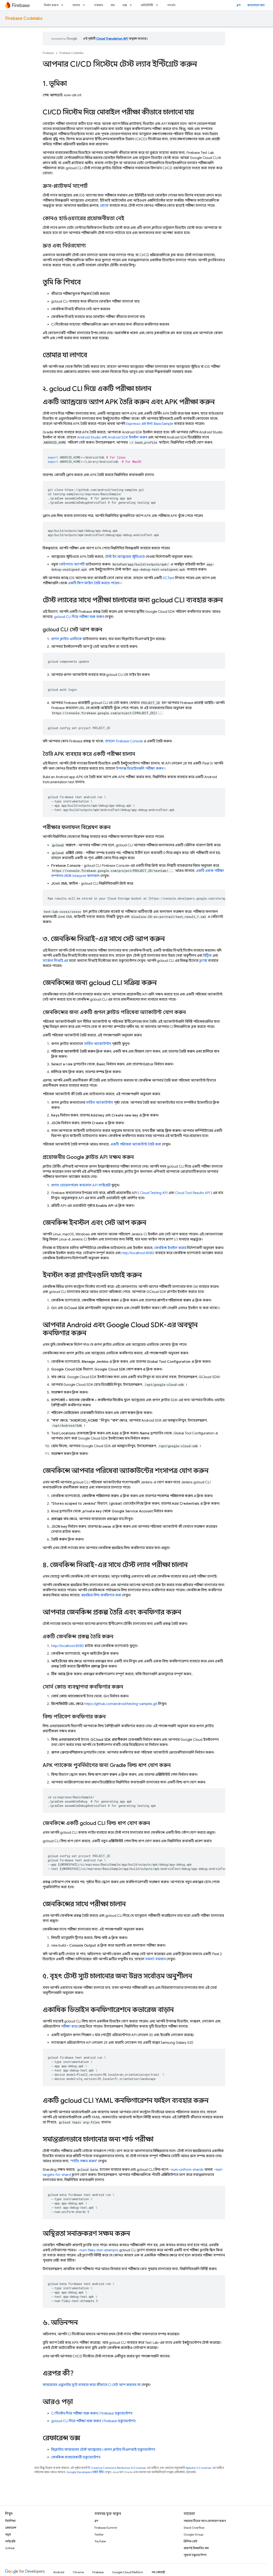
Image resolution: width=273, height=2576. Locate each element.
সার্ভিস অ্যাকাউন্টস (97, 1044)
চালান (76, 5)
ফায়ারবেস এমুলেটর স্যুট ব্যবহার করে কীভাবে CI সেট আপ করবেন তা (92, 2385)
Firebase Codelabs (23, 18)
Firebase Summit (105, 2528)
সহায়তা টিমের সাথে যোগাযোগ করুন (205, 2521)
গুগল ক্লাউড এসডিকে (66, 639)
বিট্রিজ (207, 955)
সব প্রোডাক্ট (158, 2572)
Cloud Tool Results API (192, 1193)
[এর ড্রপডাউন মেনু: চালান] (85, 5)
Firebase (48, 53)
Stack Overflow (194, 2528)
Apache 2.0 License (198, 2468)
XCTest (168, 578)
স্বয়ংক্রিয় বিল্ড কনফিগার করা (101, 1595)
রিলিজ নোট (190, 2541)
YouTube (100, 2541)
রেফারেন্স (10, 2528)
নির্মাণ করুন (51, 5)
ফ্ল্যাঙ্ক (203, 961)
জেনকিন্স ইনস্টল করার (170, 1248)
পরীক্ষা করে (69, 2026)
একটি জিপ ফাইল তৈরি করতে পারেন (93, 583)
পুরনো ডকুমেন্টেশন (195, 2555)
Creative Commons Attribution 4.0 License (118, 2468)
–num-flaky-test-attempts (98, 2250)
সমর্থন (171, 5)
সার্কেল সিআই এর (55, 961)
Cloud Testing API (154, 1193)
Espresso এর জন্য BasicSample (149, 424)
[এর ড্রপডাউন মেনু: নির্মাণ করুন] (63, 5)
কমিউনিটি (147, 5)
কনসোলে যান (255, 5)
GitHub (10, 2548)
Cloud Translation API (112, 38)
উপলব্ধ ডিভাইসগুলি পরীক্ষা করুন (139, 768)
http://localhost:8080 (138, 1253)
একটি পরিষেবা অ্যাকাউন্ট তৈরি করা (135, 1144)
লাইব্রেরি (10, 2541)
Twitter (99, 2534)
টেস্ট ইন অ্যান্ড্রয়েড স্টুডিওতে (125, 557)
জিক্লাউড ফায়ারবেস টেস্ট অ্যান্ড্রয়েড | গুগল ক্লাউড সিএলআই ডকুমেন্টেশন (103, 2450)
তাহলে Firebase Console (124, 741)
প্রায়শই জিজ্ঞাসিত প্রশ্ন (196, 2548)
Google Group (193, 2534)
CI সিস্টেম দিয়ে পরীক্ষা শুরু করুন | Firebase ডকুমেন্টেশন (91, 2413)
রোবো (104, 205)
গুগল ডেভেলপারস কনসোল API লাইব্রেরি (80, 1185)
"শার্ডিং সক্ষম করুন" (83, 2161)
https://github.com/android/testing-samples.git (120, 1704)
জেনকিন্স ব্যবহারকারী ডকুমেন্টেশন (75, 2457)
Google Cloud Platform (127, 2572)
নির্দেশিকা (10, 2521)
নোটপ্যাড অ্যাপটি (72, 564)
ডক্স (124, 5)
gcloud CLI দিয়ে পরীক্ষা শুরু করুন (79, 617)
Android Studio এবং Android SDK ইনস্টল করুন (112, 437)
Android (58, 2572)
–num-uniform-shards (186, 2170)
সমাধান (98, 5)
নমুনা (8, 2534)
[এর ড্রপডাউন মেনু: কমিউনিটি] (158, 5)
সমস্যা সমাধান (155, 1959)
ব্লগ (239, 5)
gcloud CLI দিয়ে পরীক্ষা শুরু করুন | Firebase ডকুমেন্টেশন (93, 2421)
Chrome (78, 2572)
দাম (113, 5)
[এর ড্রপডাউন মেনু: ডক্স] (132, 5)
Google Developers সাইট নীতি (85, 2472)
